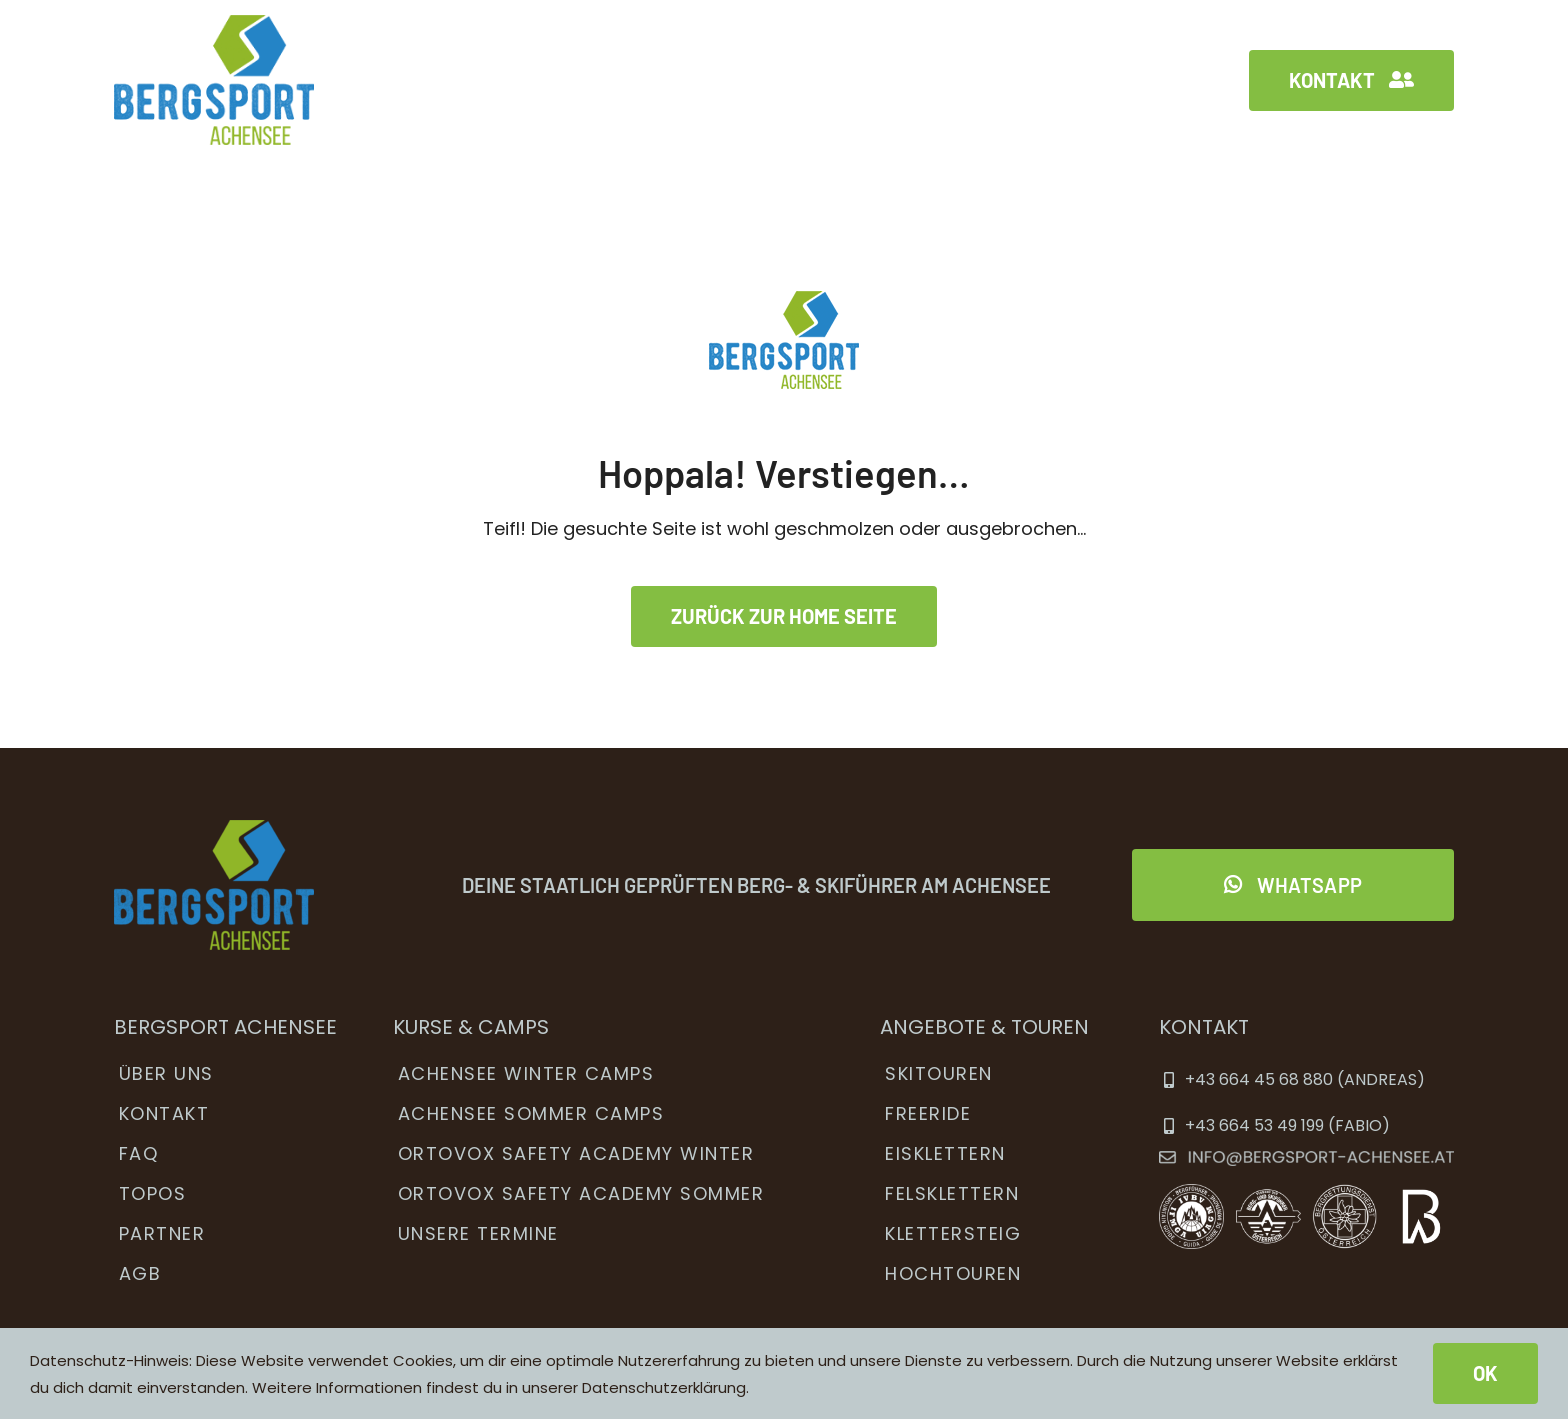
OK (1485, 1373)
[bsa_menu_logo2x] (214, 23)
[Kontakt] (1351, 80)
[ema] (1306, 1159)
